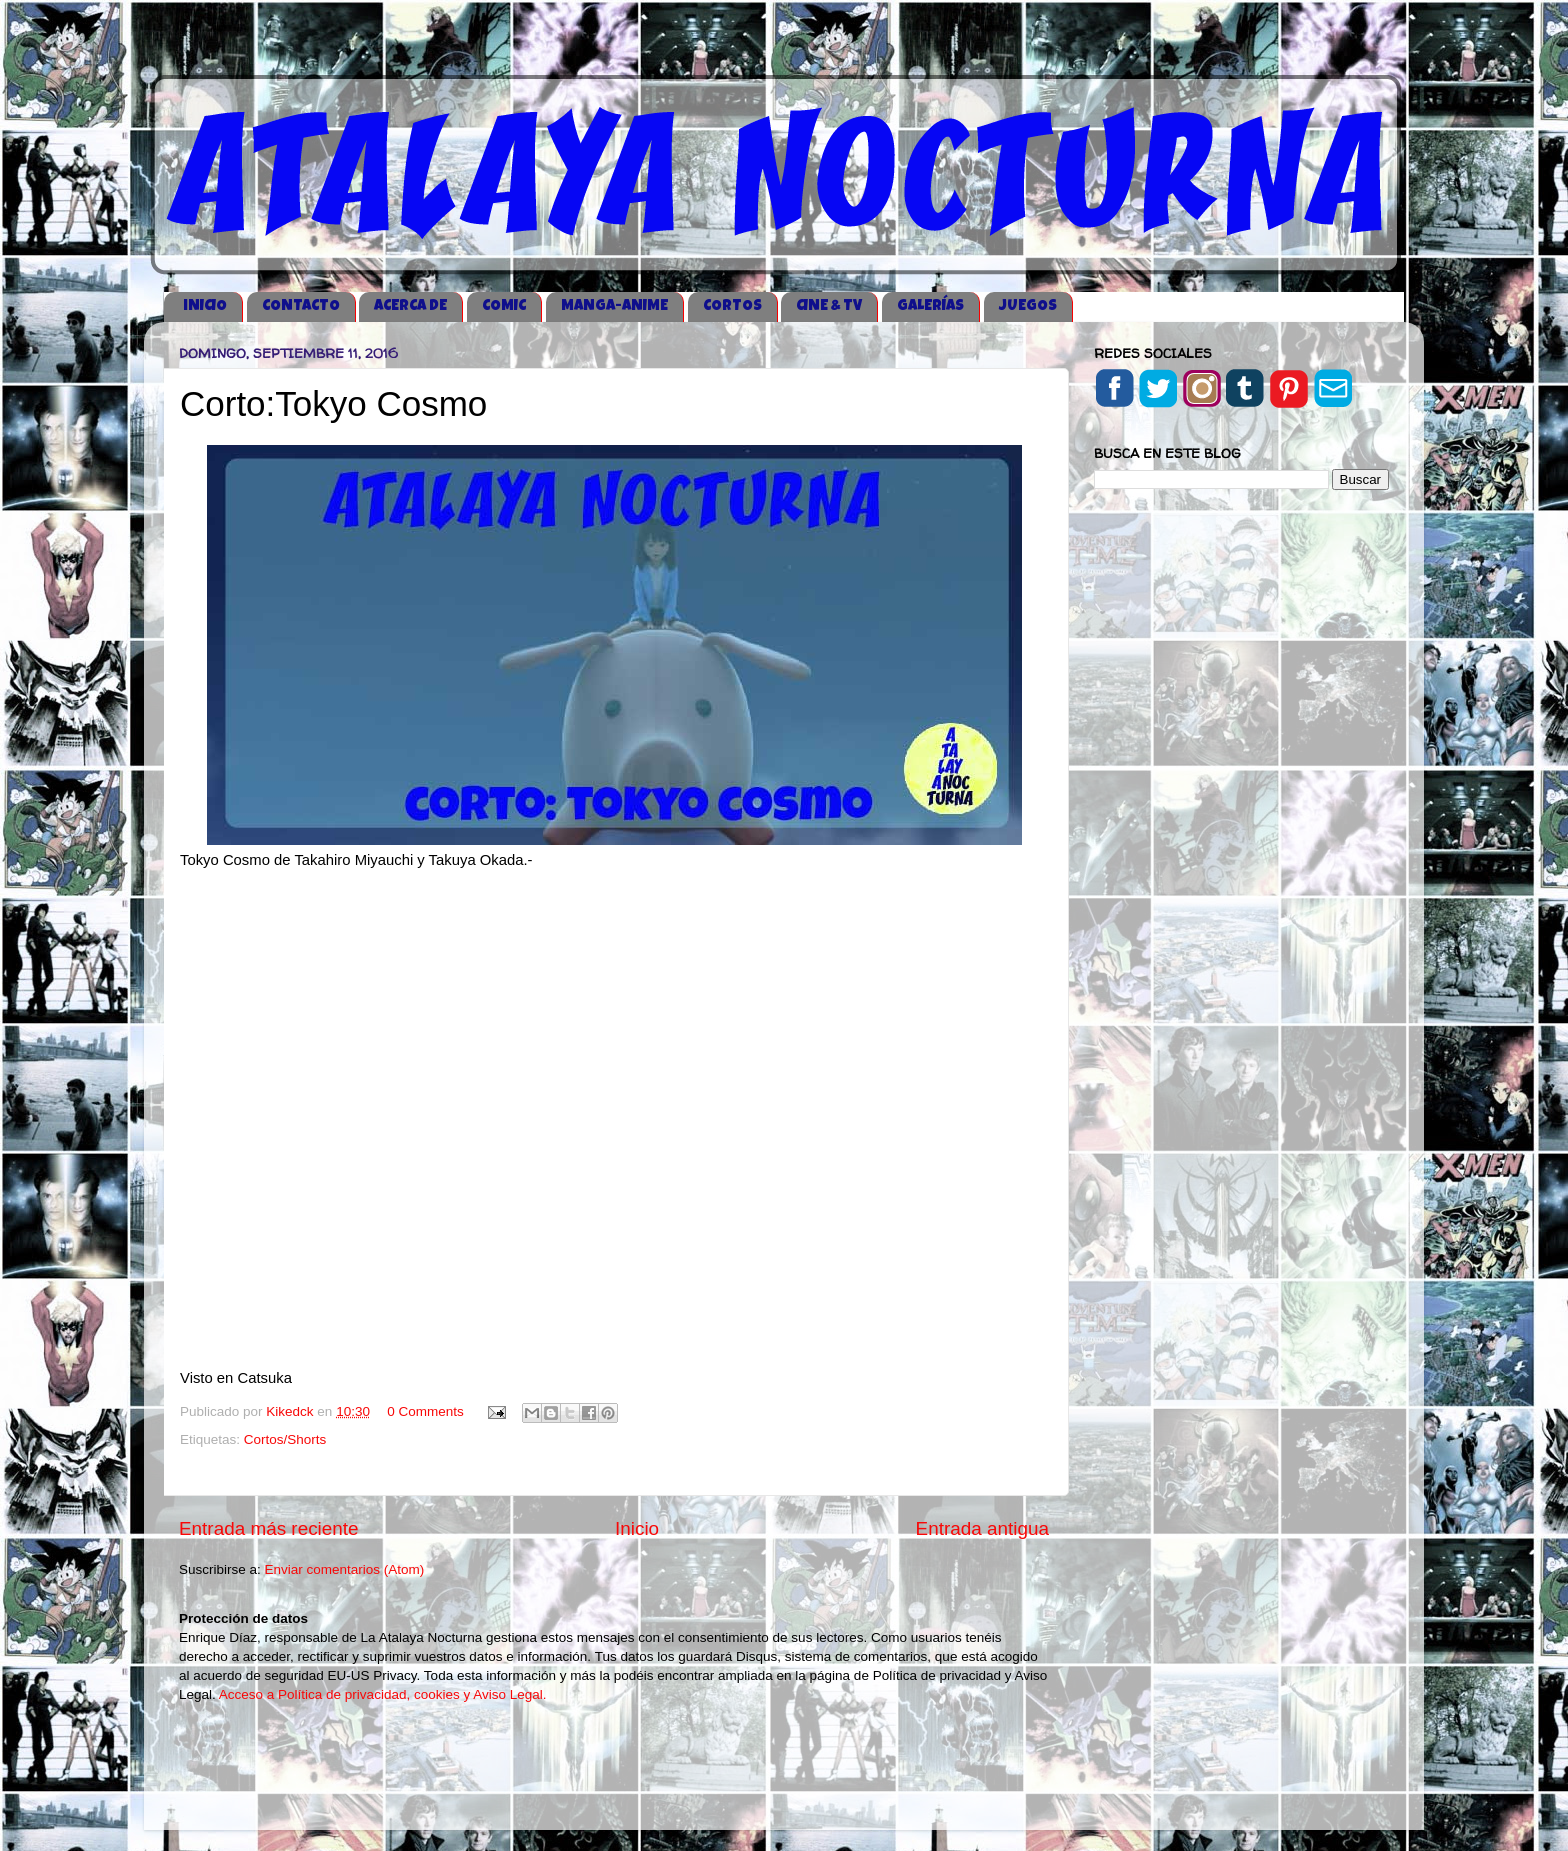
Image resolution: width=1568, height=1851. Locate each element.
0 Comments (425, 1411)
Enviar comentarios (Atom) (345, 1569)
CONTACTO (301, 306)
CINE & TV (829, 306)
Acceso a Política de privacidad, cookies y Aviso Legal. (383, 1694)
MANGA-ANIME (614, 306)
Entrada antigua (982, 1528)
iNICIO (205, 306)
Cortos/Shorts (285, 1439)
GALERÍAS (930, 306)
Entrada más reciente (269, 1528)
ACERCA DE (410, 306)
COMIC (504, 306)
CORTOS (732, 306)
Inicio (637, 1528)
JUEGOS (1028, 306)
